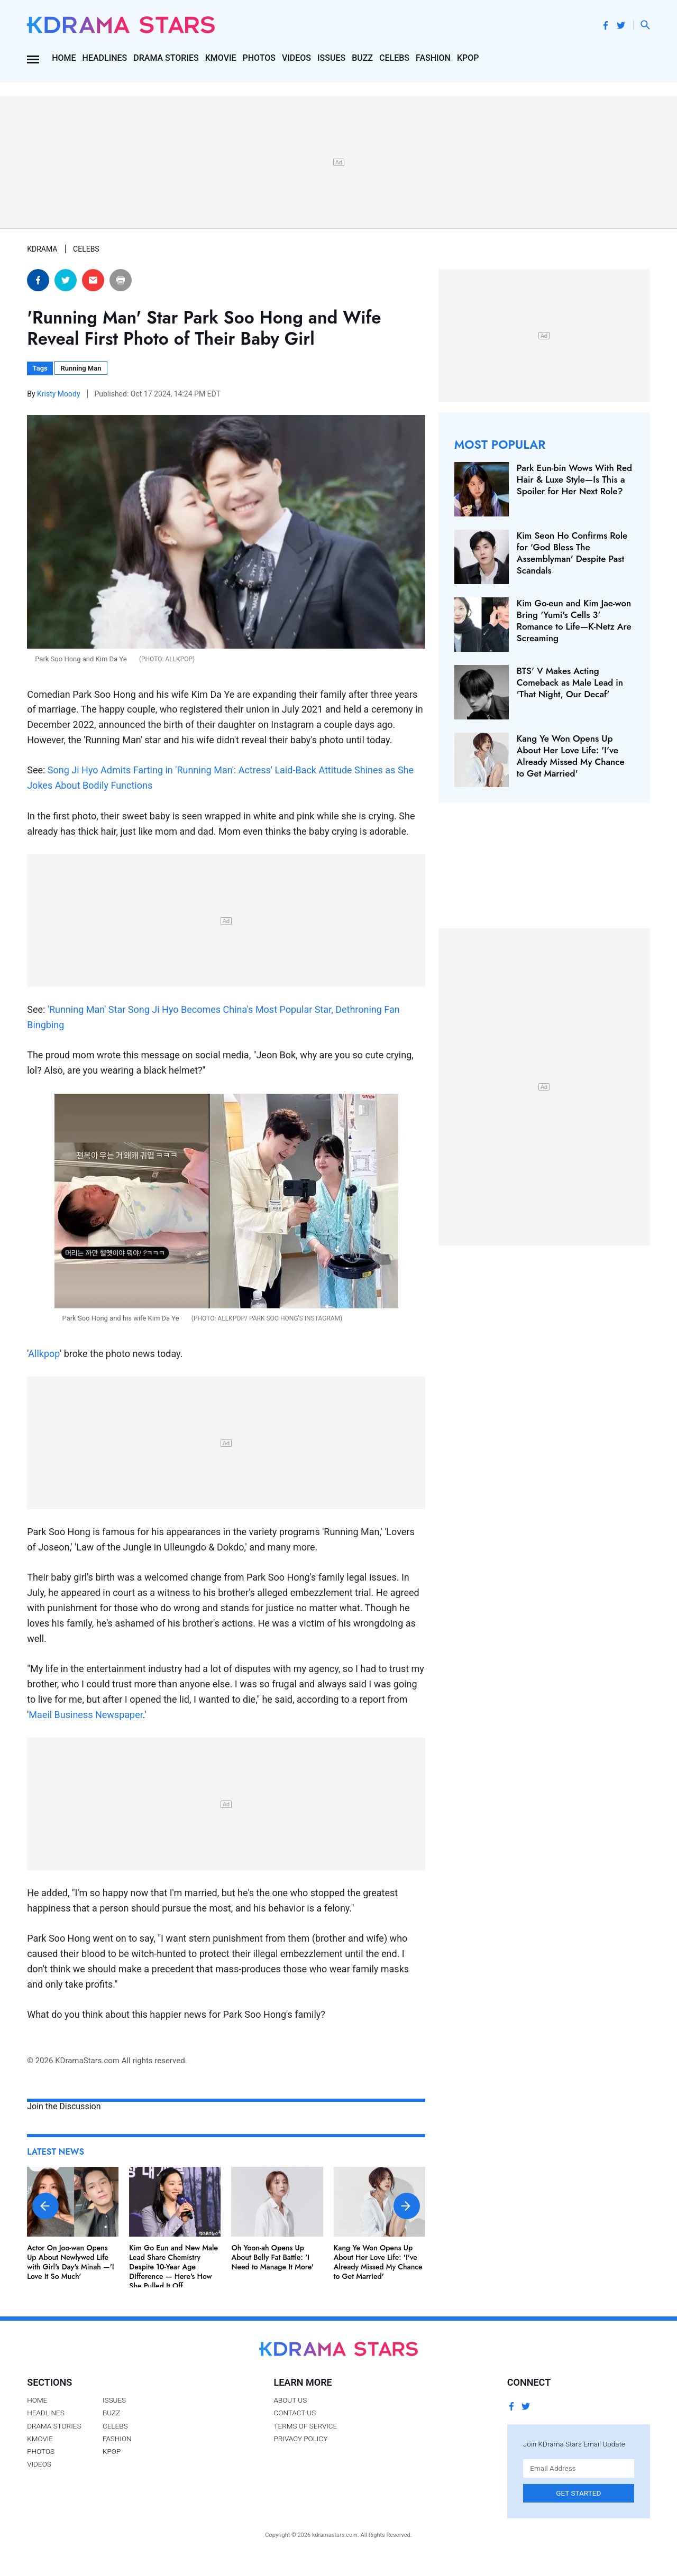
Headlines (105, 58)
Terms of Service (305, 2426)
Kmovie (220, 58)
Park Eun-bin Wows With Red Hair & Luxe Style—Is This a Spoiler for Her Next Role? (574, 479)
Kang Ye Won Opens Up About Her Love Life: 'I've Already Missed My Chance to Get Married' (378, 2262)
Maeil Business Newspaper (85, 1714)
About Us (290, 2400)
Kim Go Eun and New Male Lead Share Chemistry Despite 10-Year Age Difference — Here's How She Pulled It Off (173, 2267)
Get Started (578, 2493)
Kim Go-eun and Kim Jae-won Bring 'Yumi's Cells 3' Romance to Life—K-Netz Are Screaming (574, 620)
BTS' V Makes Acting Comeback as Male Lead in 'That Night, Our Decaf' (570, 682)
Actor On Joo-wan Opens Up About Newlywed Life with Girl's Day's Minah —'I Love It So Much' (70, 2262)
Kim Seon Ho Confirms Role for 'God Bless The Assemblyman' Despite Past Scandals (572, 553)
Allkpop (44, 1353)
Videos (296, 58)
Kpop (468, 58)
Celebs (394, 58)
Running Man (81, 368)
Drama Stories (165, 58)
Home (64, 58)
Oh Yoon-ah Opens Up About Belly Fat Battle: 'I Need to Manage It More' (273, 2257)
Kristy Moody (59, 394)
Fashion (433, 58)
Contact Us (294, 2412)
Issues (331, 58)
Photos (259, 58)
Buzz (362, 58)
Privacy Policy (300, 2438)
